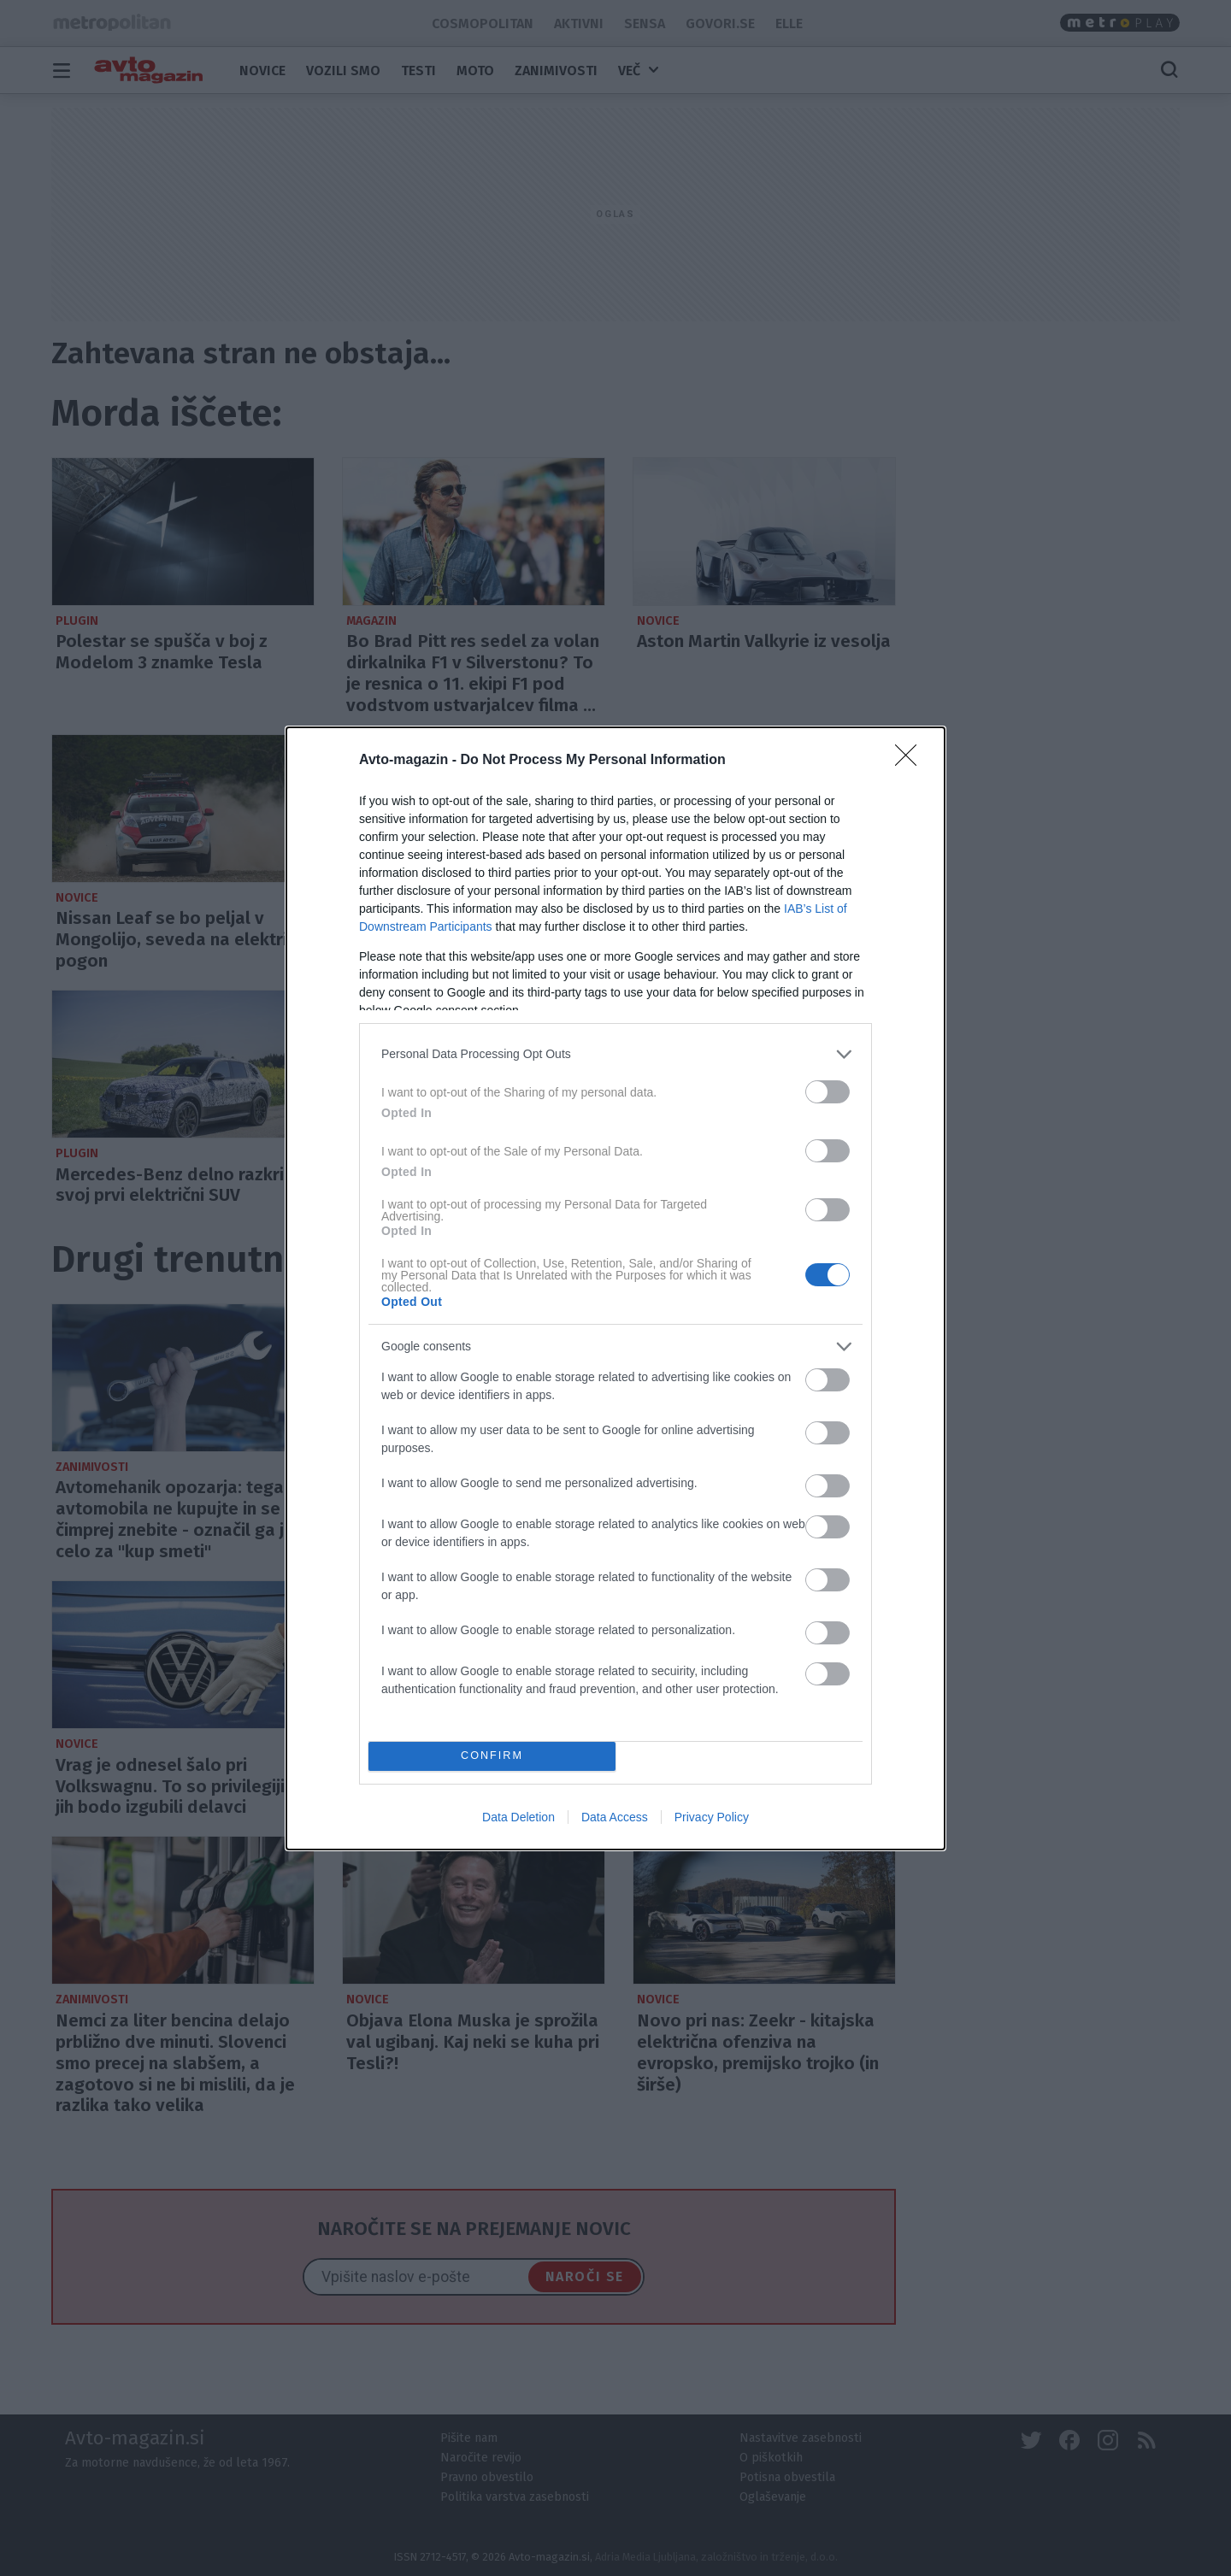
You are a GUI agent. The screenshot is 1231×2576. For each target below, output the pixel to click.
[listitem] (615, 1053)
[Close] (911, 760)
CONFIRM (492, 1755)
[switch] (827, 1091)
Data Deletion (518, 1817)
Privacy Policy (711, 1817)
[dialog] (615, 1287)
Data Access (614, 1817)
